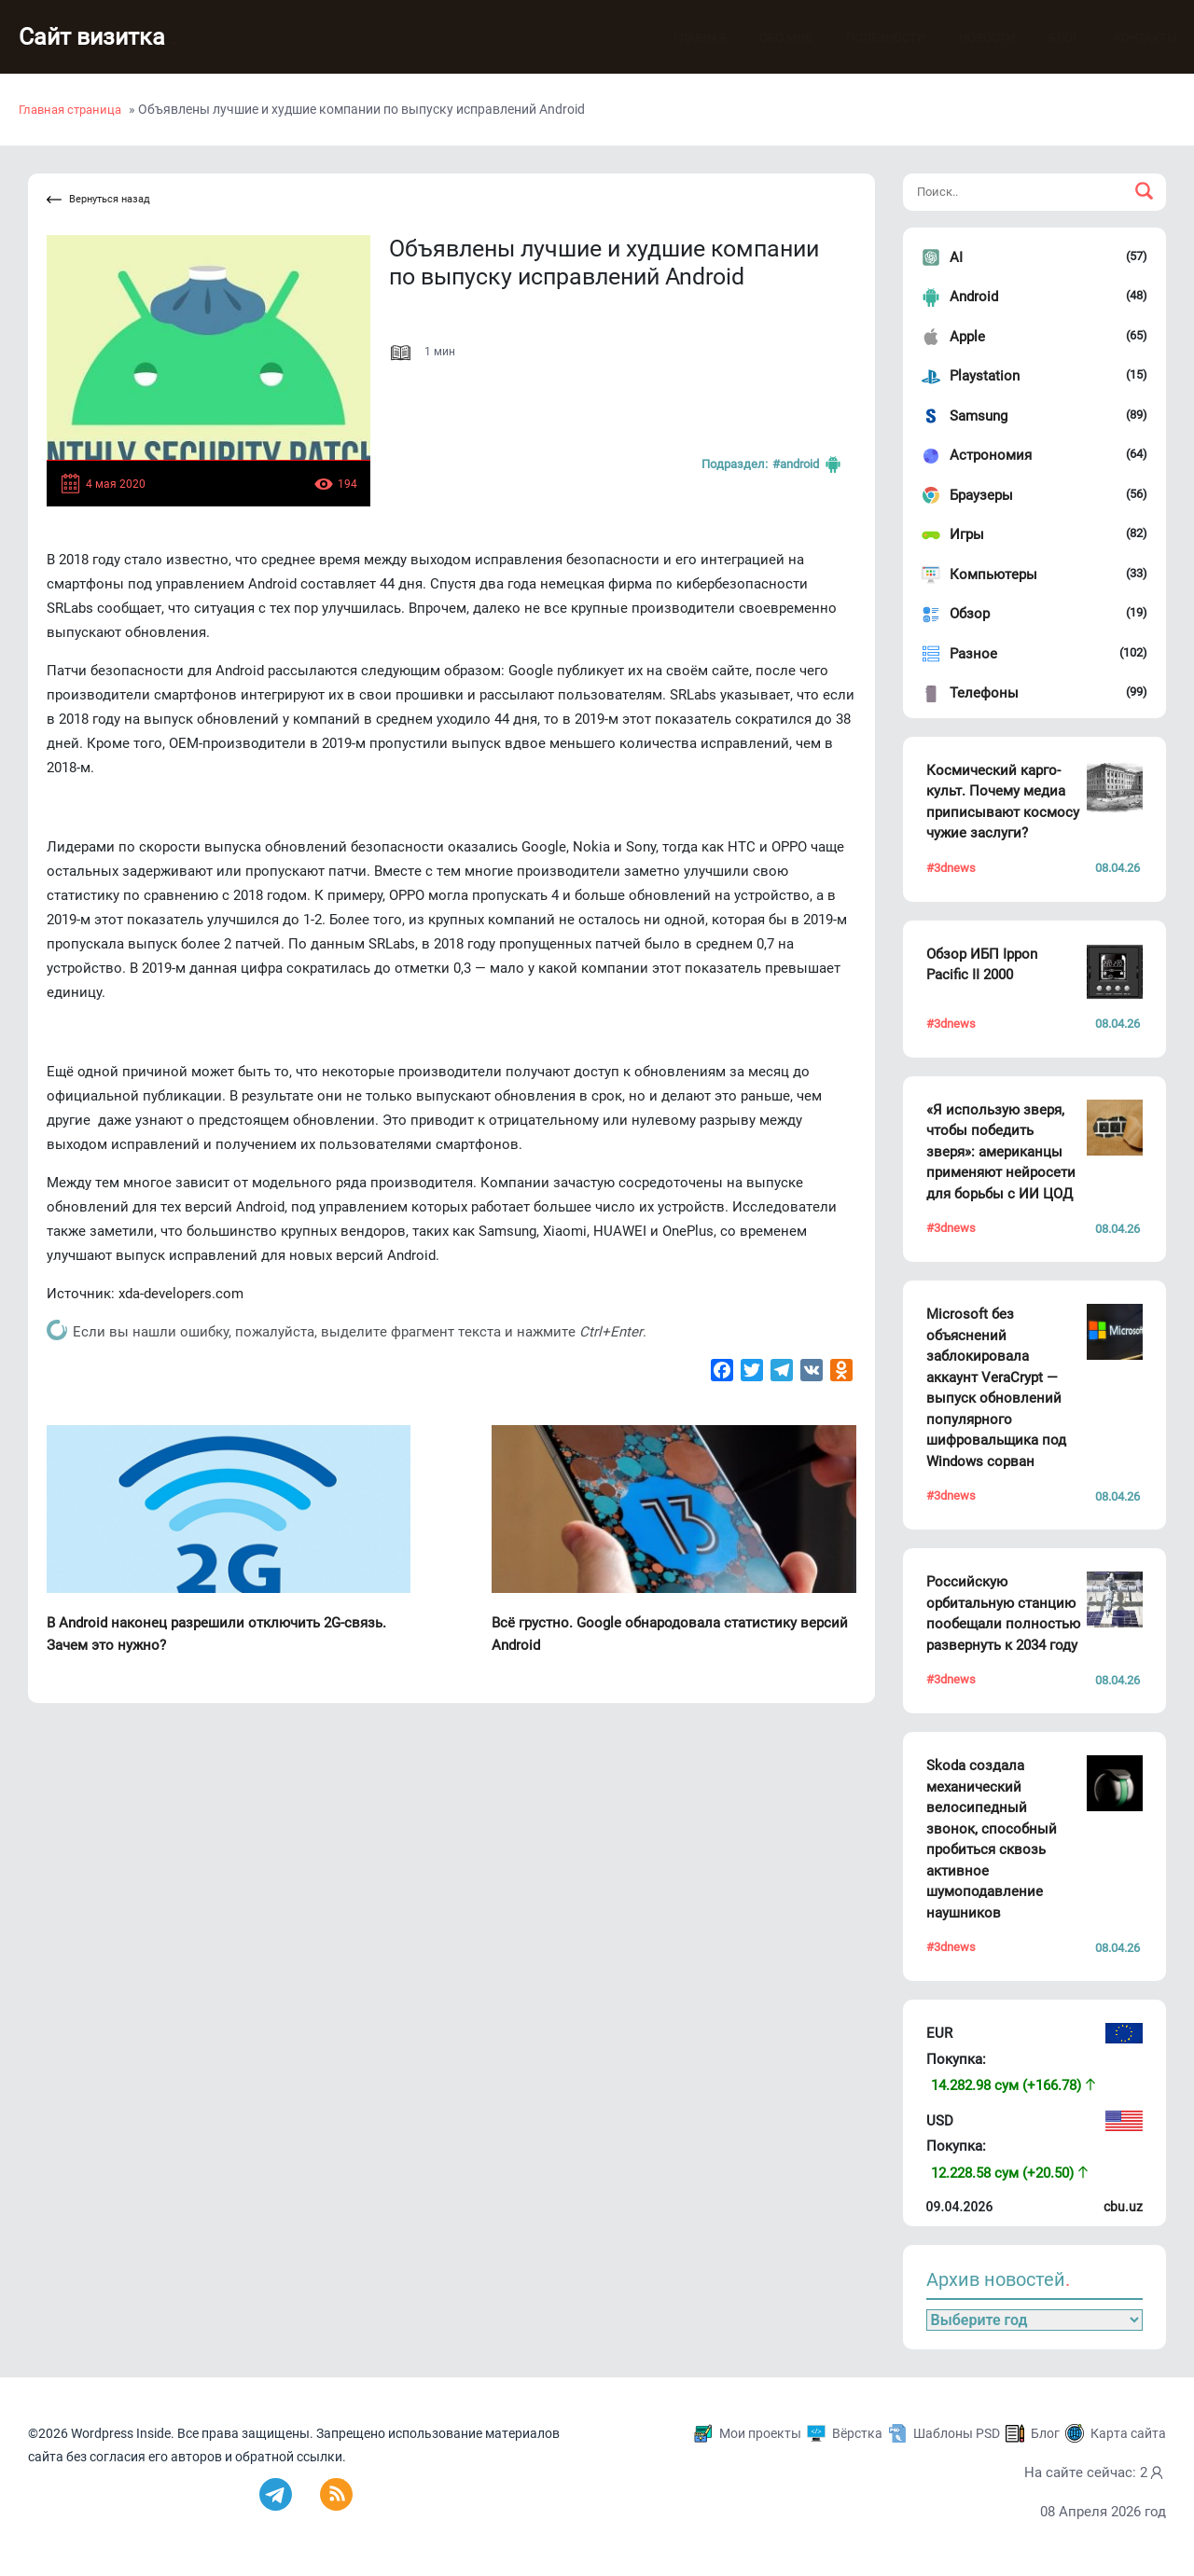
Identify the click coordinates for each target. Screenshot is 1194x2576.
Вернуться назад (98, 200)
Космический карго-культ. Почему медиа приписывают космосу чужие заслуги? (1002, 802)
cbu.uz (1123, 2206)
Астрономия (991, 455)
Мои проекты (760, 2433)
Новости (968, 38)
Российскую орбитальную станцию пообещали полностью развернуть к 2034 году (1003, 1613)
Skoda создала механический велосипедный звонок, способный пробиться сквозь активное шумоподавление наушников (991, 1839)
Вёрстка (857, 2433)
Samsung (978, 416)
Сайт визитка (98, 36)
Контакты (1127, 38)
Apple (967, 336)
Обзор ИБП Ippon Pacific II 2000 (981, 965)
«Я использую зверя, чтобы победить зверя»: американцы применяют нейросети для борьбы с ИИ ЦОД (1001, 1151)
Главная (681, 38)
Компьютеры (993, 574)
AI (956, 257)
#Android (807, 464)
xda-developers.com (180, 1293)
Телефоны (984, 693)
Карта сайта (1128, 2433)
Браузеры (981, 495)
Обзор (970, 613)
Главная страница (70, 110)
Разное (973, 653)
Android (974, 296)
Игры (967, 534)
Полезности (867, 38)
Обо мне (767, 38)
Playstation (985, 375)
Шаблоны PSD (956, 2433)
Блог (1045, 38)
